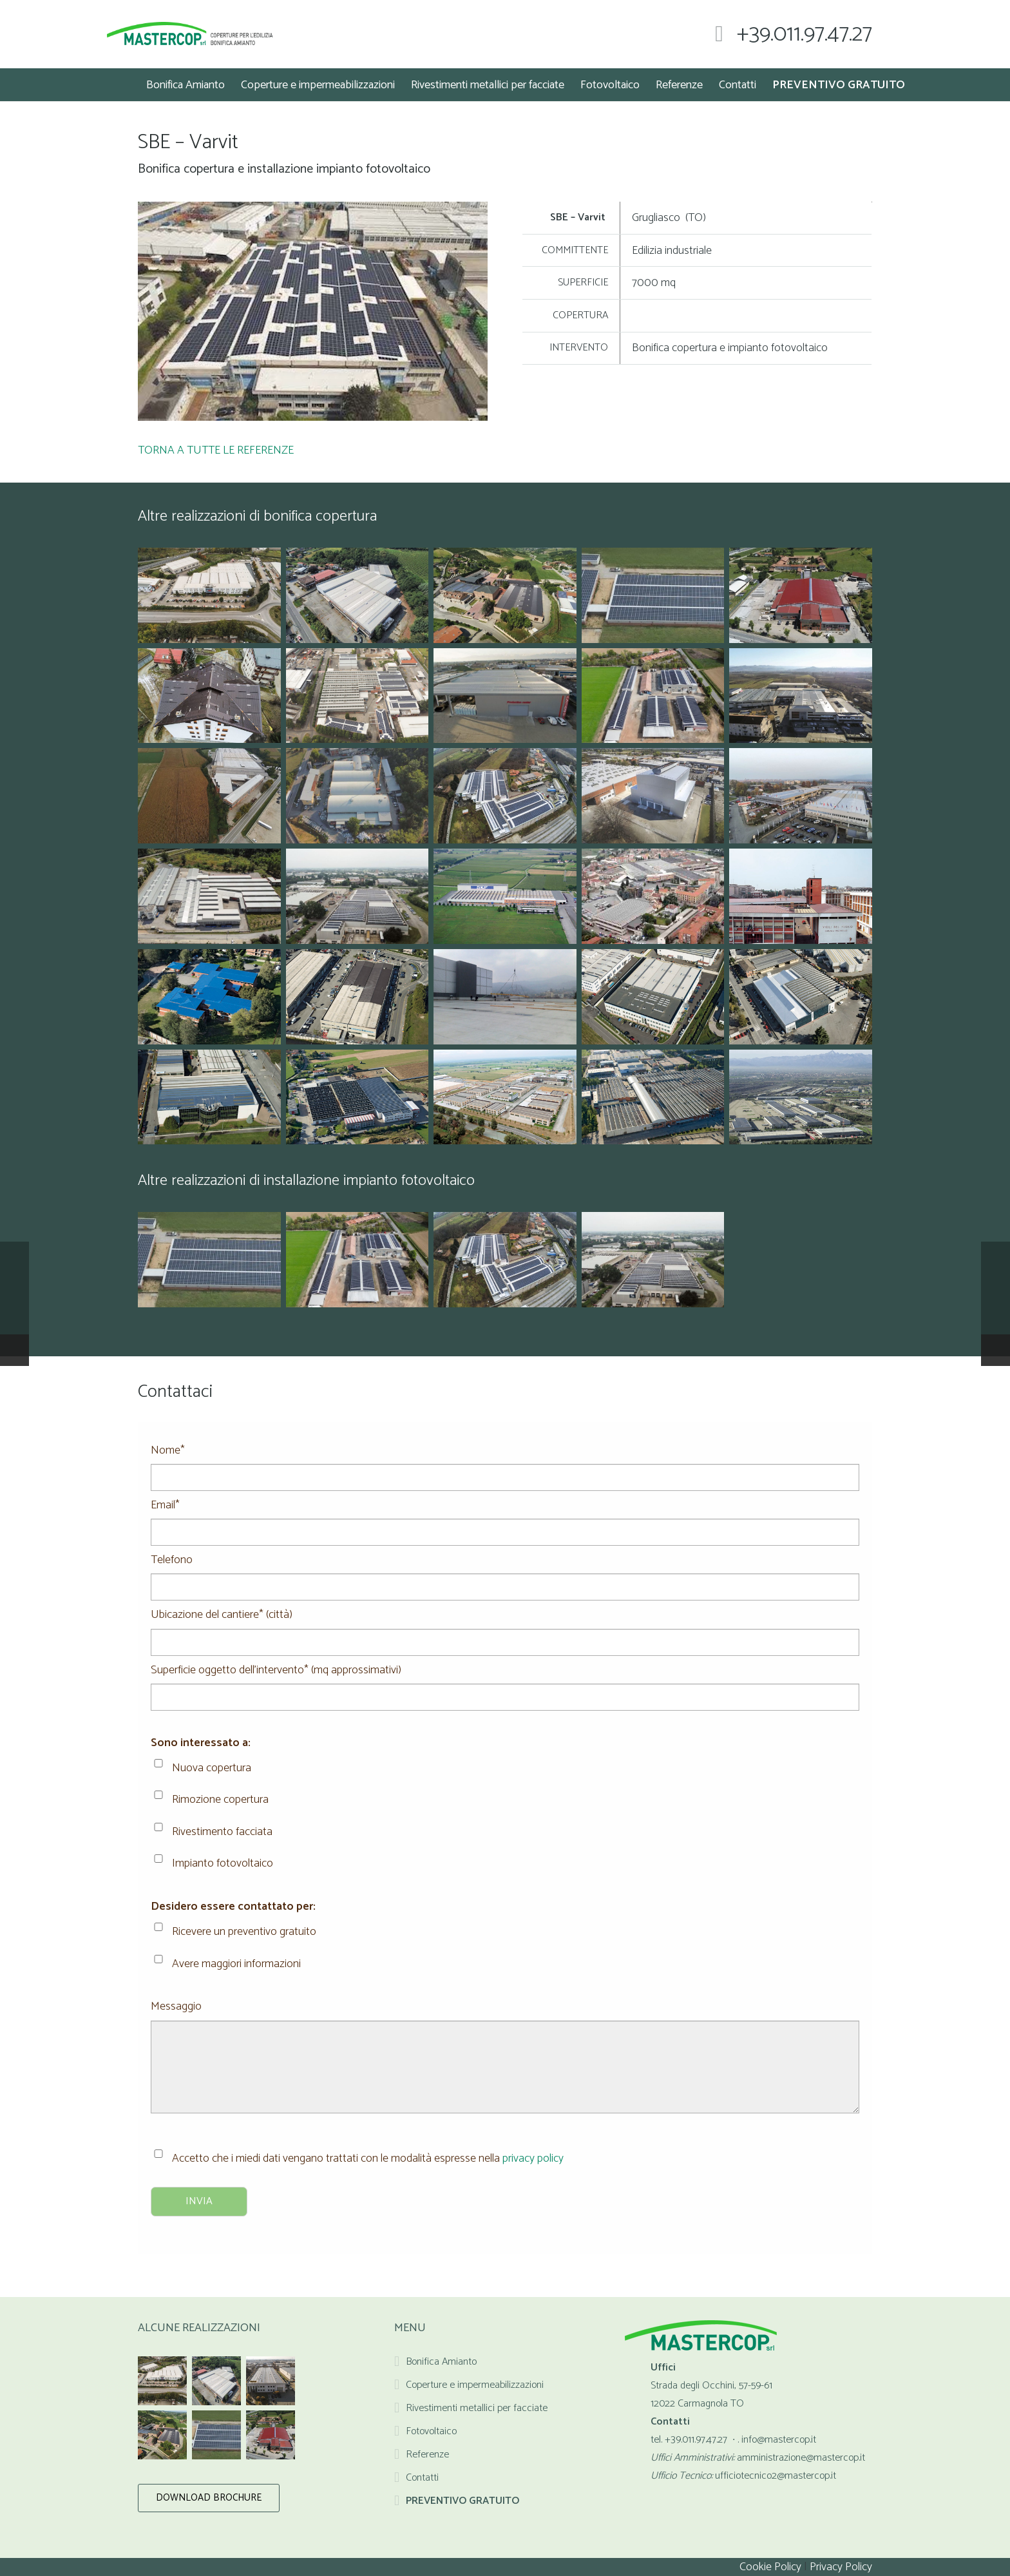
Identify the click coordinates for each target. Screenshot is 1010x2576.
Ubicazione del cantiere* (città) (505, 1623)
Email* (505, 1514)
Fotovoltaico (431, 2431)
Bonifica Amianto (441, 2361)
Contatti (422, 2477)
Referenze (427, 2454)
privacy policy (533, 2158)
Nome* (505, 1459)
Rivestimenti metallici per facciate (477, 2408)
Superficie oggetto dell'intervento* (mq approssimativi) (505, 1679)
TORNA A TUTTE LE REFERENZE (216, 450)
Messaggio (505, 2015)
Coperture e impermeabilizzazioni (475, 2385)
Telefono (505, 1569)
